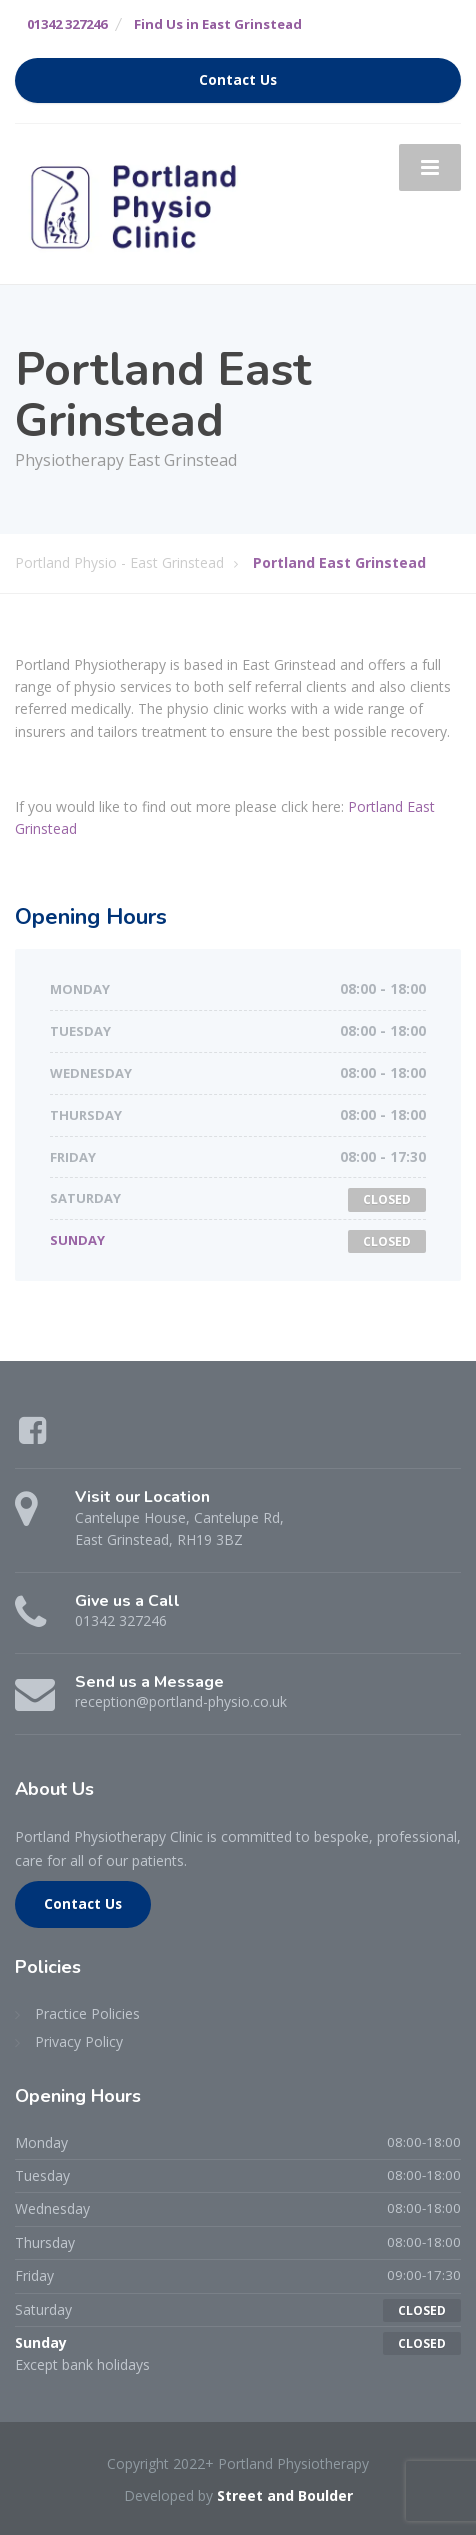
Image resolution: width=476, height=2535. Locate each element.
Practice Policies (87, 2013)
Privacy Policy (79, 2041)
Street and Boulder (285, 2495)
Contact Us (238, 80)
